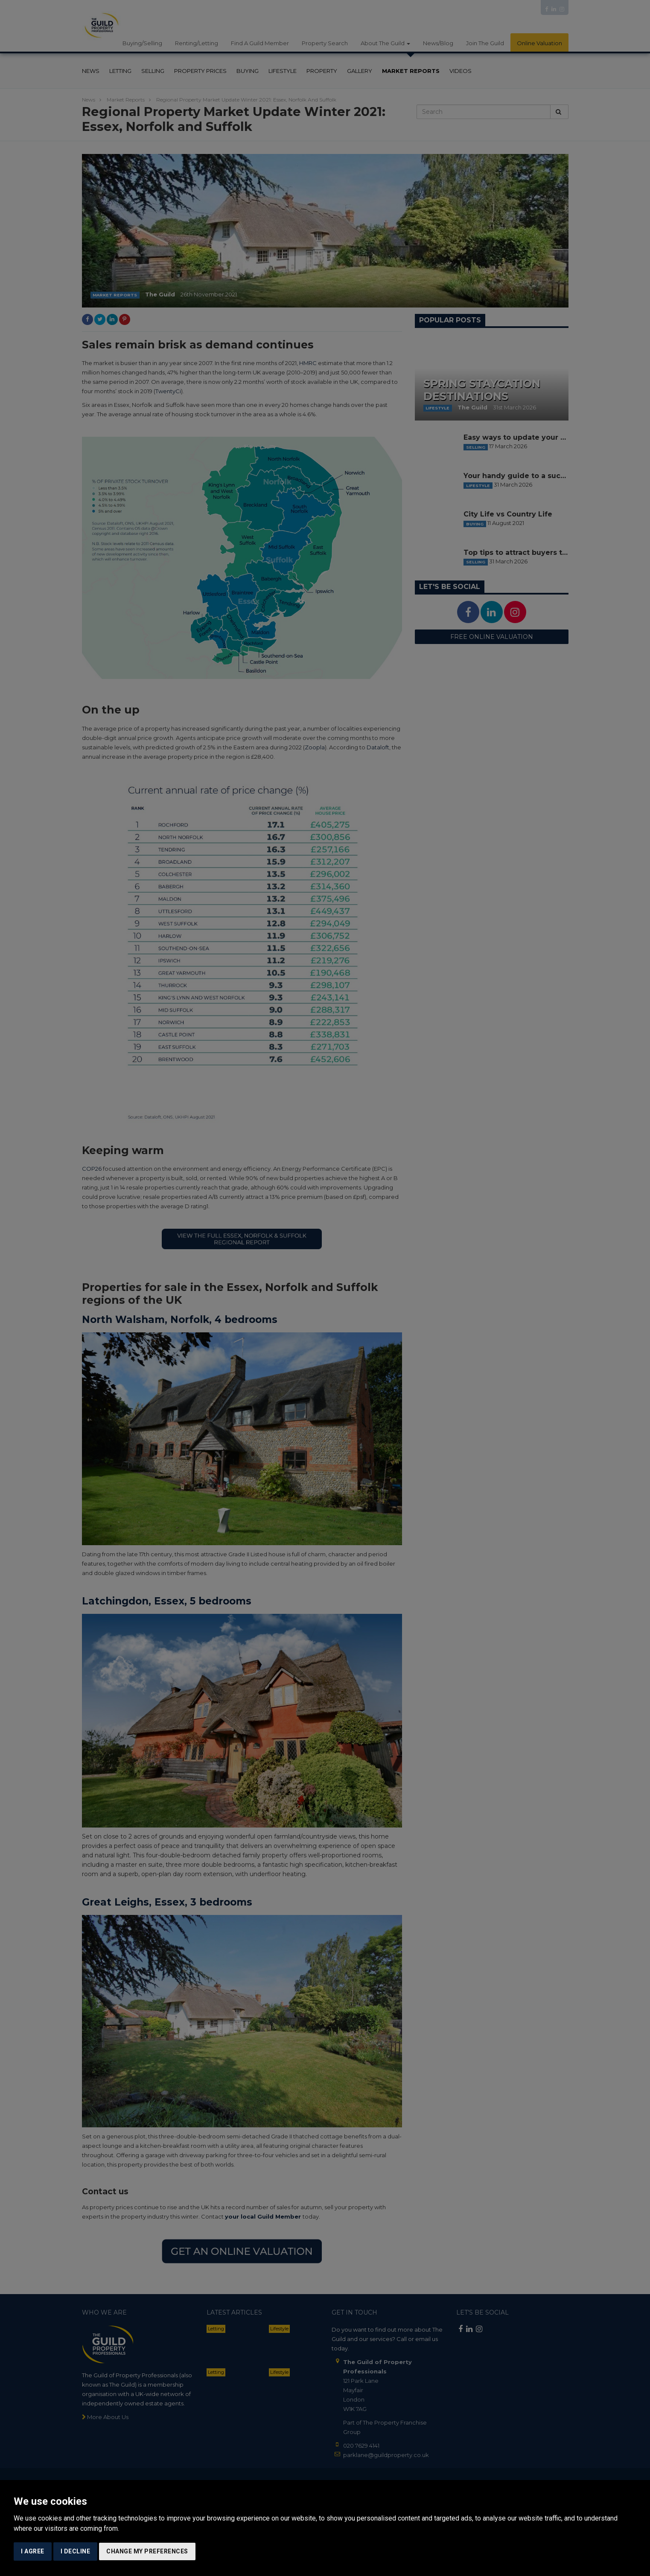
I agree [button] (32, 2551)
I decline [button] (75, 2551)
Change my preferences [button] (147, 2551)
